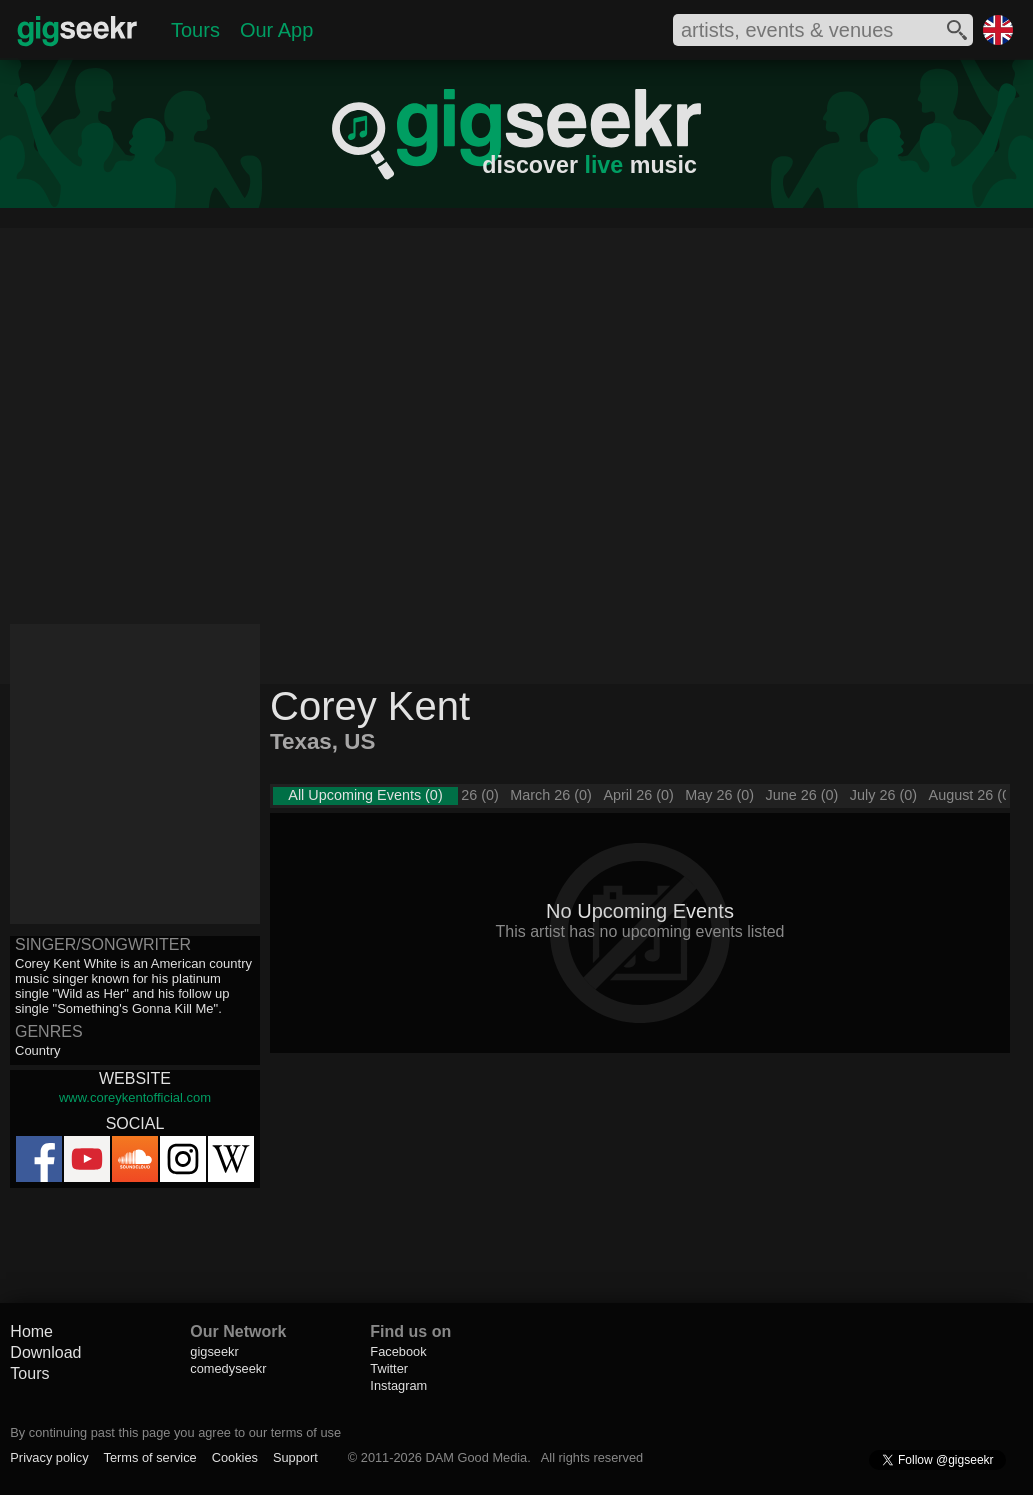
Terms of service (150, 1457)
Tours (195, 30)
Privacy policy (49, 1457)
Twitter (389, 1368)
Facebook (398, 1351)
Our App (276, 30)
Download (45, 1352)
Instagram (398, 1385)
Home (31, 1331)
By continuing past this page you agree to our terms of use (175, 1432)
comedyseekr (228, 1368)
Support (295, 1457)
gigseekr (214, 1351)
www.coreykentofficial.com (135, 1097)
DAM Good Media (477, 1457)
